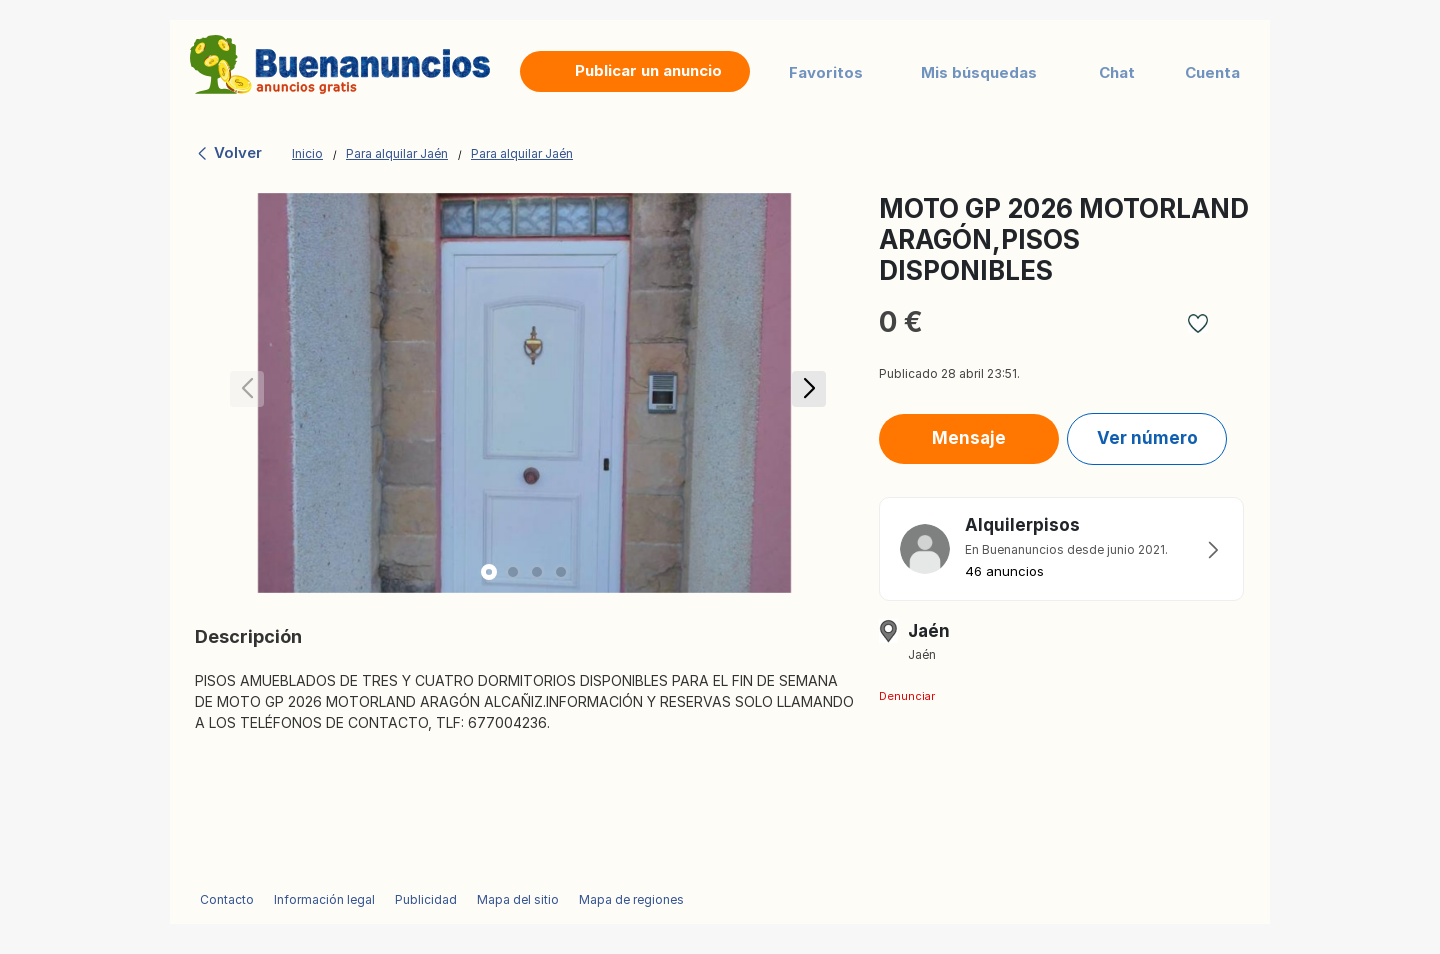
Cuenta (1212, 72)
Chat (1117, 72)
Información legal (324, 899)
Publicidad (426, 899)
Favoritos (826, 72)
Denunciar (907, 696)
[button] (805, 393)
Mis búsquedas (979, 72)
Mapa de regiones (631, 899)
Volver (228, 152)
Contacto (227, 899)
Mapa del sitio (518, 899)
